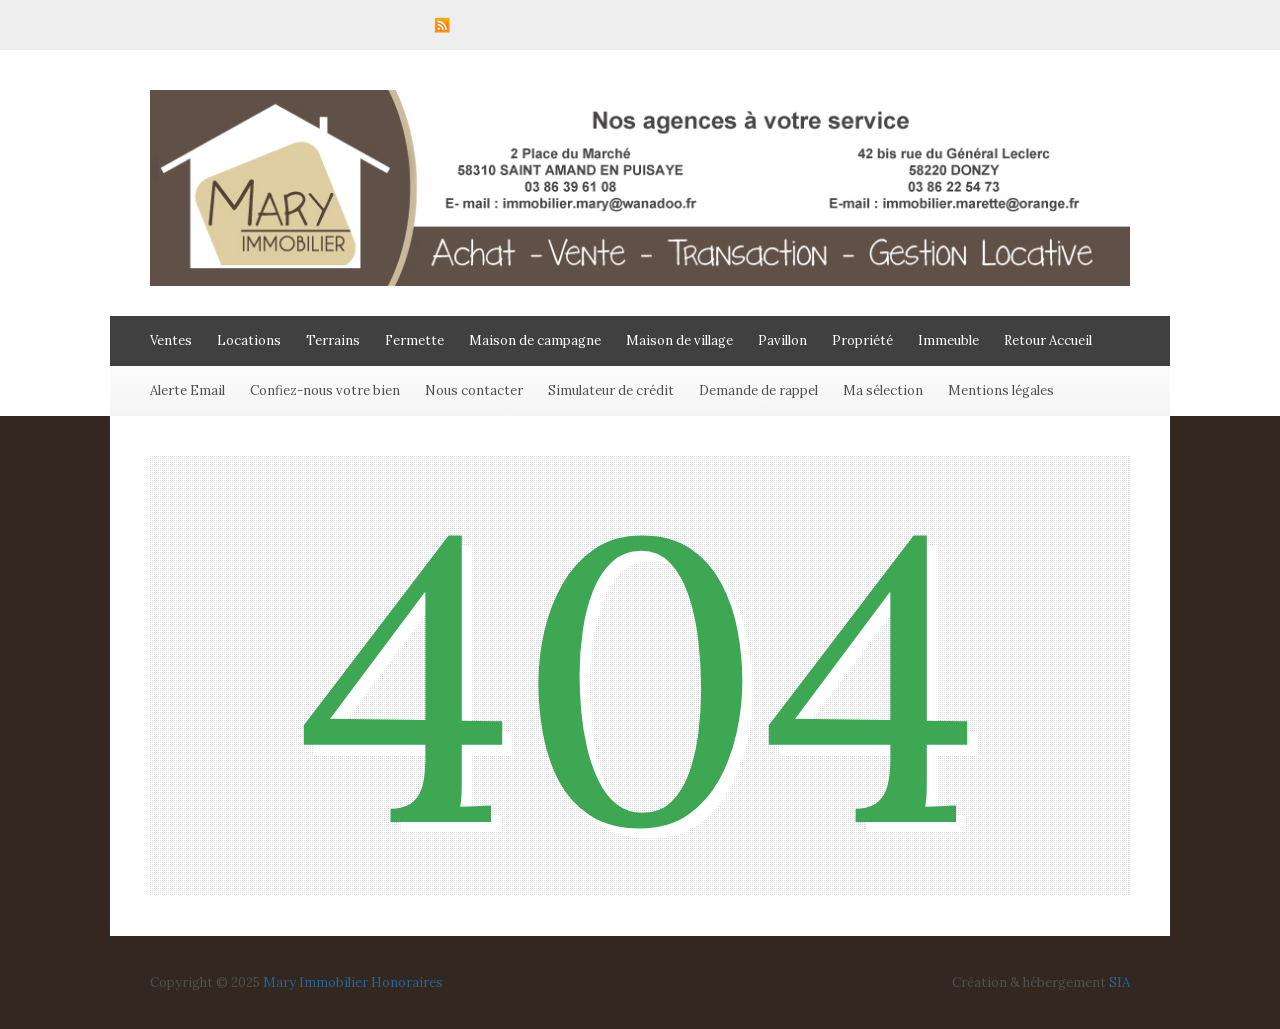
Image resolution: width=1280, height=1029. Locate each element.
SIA (1119, 982)
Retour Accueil (1048, 340)
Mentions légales (1001, 390)
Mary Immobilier (315, 982)
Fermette (414, 340)
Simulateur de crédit (611, 390)
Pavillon (782, 340)
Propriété (862, 340)
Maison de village (679, 340)
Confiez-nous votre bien (325, 390)
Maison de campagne (535, 340)
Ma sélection (883, 390)
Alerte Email (187, 390)
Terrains (333, 340)
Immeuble (948, 340)
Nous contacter (474, 390)
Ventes (171, 340)
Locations (249, 340)
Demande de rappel (758, 390)
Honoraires (407, 982)
